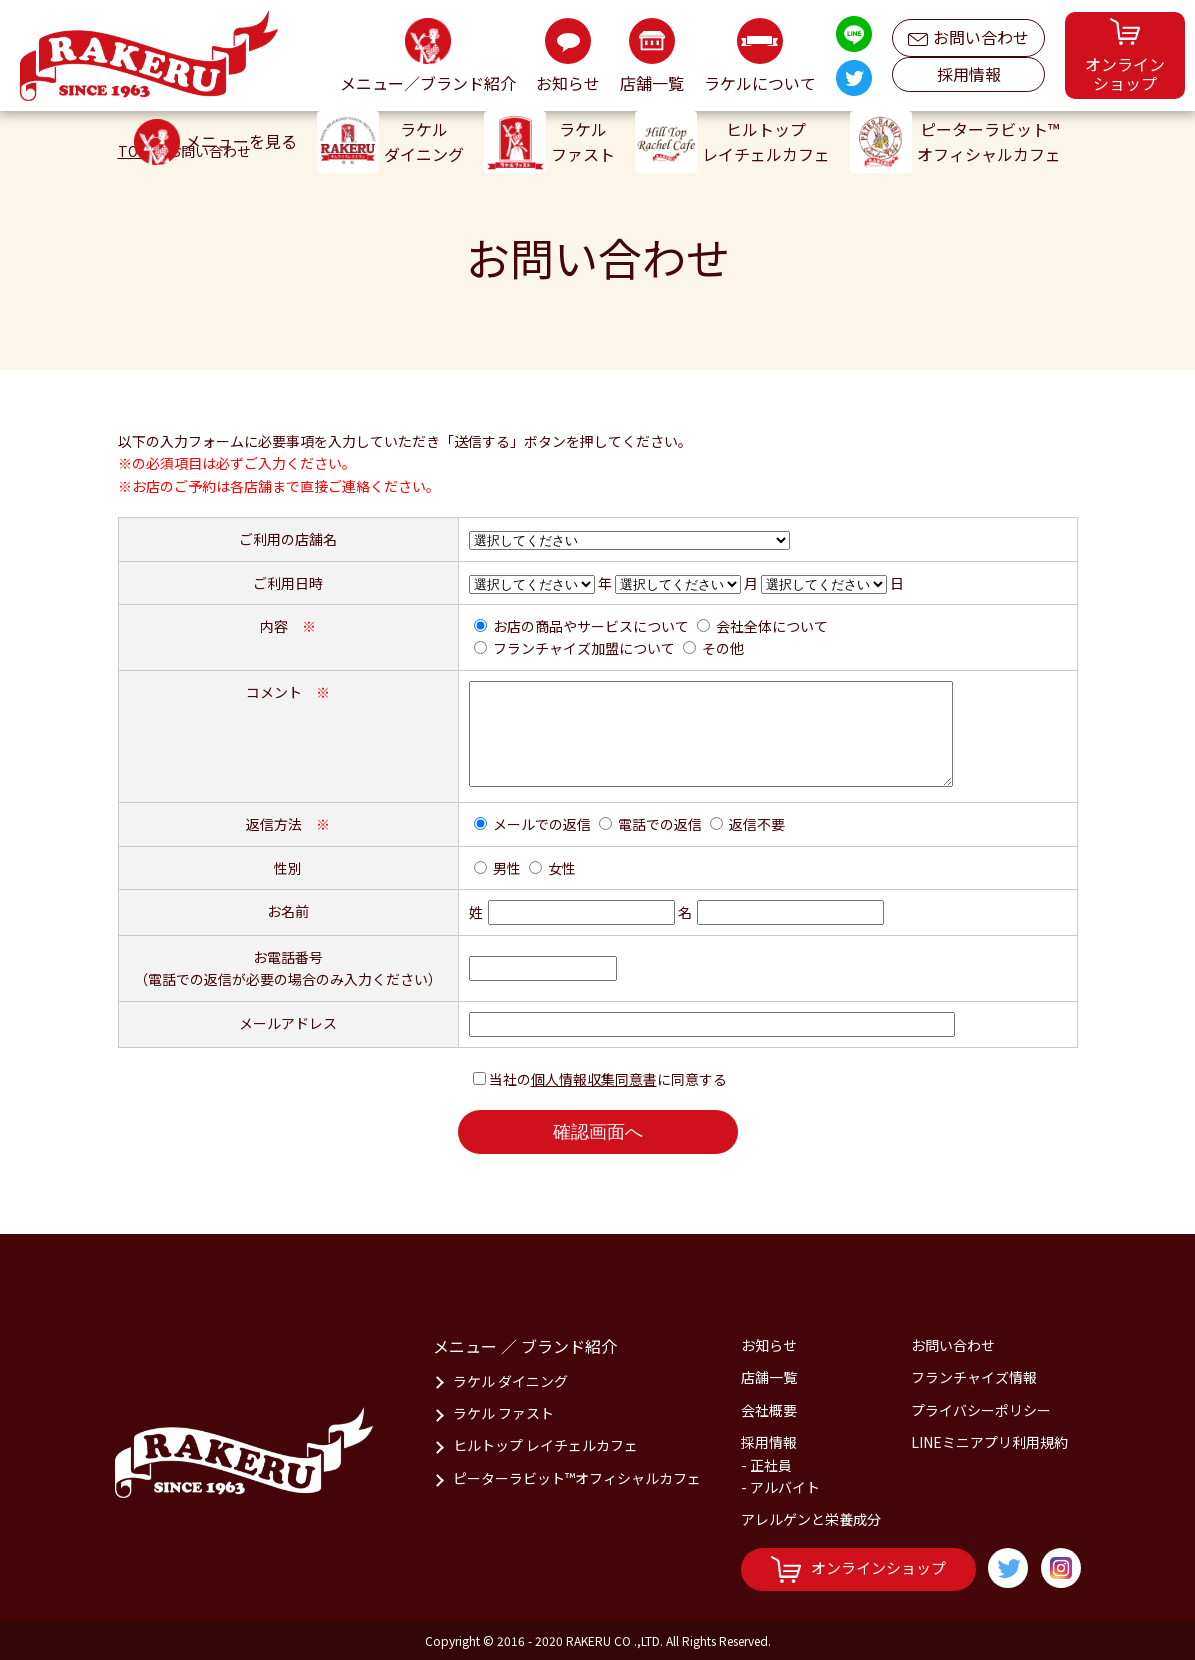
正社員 (771, 1465)
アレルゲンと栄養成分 (811, 1519)
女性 (562, 868)
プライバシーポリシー (981, 1410)
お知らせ (769, 1345)
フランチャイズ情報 (974, 1377)
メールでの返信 (542, 824)
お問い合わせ (968, 32)
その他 (723, 648)
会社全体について (772, 626)
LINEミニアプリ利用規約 (989, 1442)
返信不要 (757, 824)
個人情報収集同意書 (594, 1079)
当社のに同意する (608, 1079)
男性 (507, 868)
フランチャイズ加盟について (584, 648)
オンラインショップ (858, 1569)
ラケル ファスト (503, 1413)
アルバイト (785, 1487)
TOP (132, 151)
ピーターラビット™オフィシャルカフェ (577, 1478)
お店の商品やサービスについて (591, 626)
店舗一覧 (769, 1377)
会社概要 (769, 1410)
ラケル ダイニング (510, 1381)
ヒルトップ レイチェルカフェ (545, 1445)
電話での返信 (660, 824)
